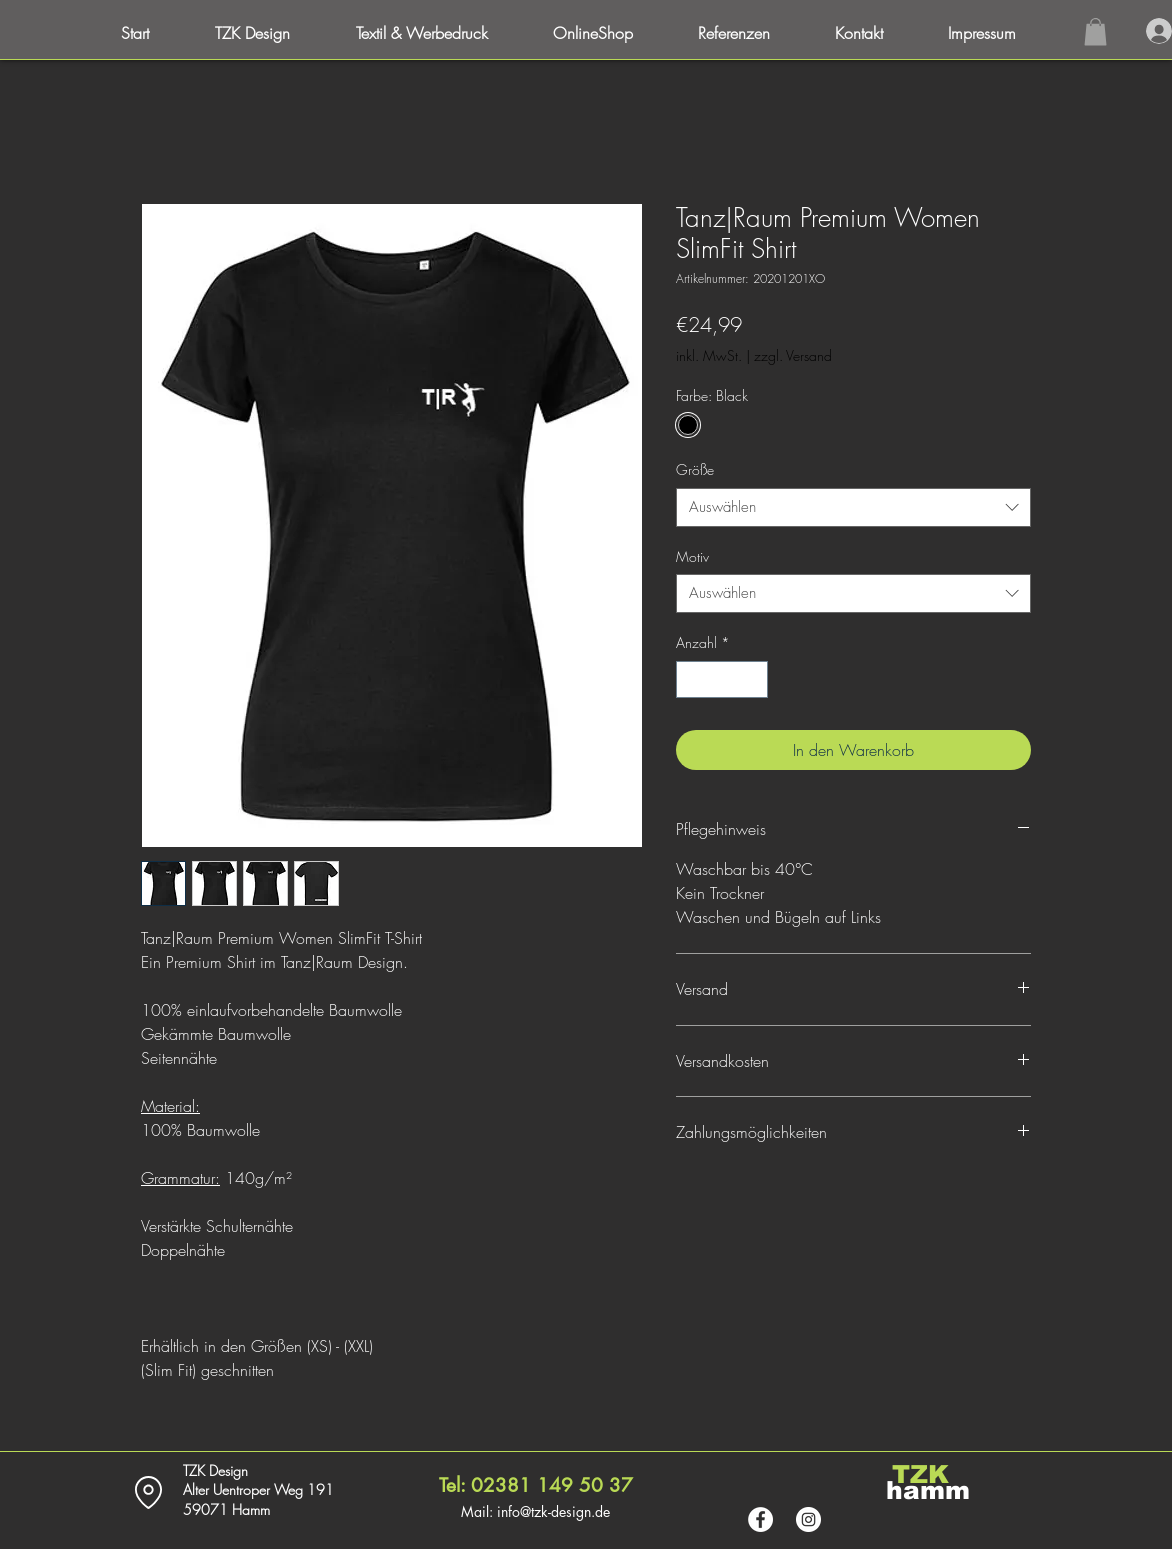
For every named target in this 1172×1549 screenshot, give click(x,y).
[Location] (148, 1493)
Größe (695, 469)
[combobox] (853, 507)
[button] (999, 33)
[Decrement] (691, 679)
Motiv (692, 556)
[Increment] (752, 679)
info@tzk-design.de (553, 1511)
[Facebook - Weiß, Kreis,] (760, 1519)
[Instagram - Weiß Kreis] (808, 1519)
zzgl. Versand (793, 355)
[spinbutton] (722, 679)
